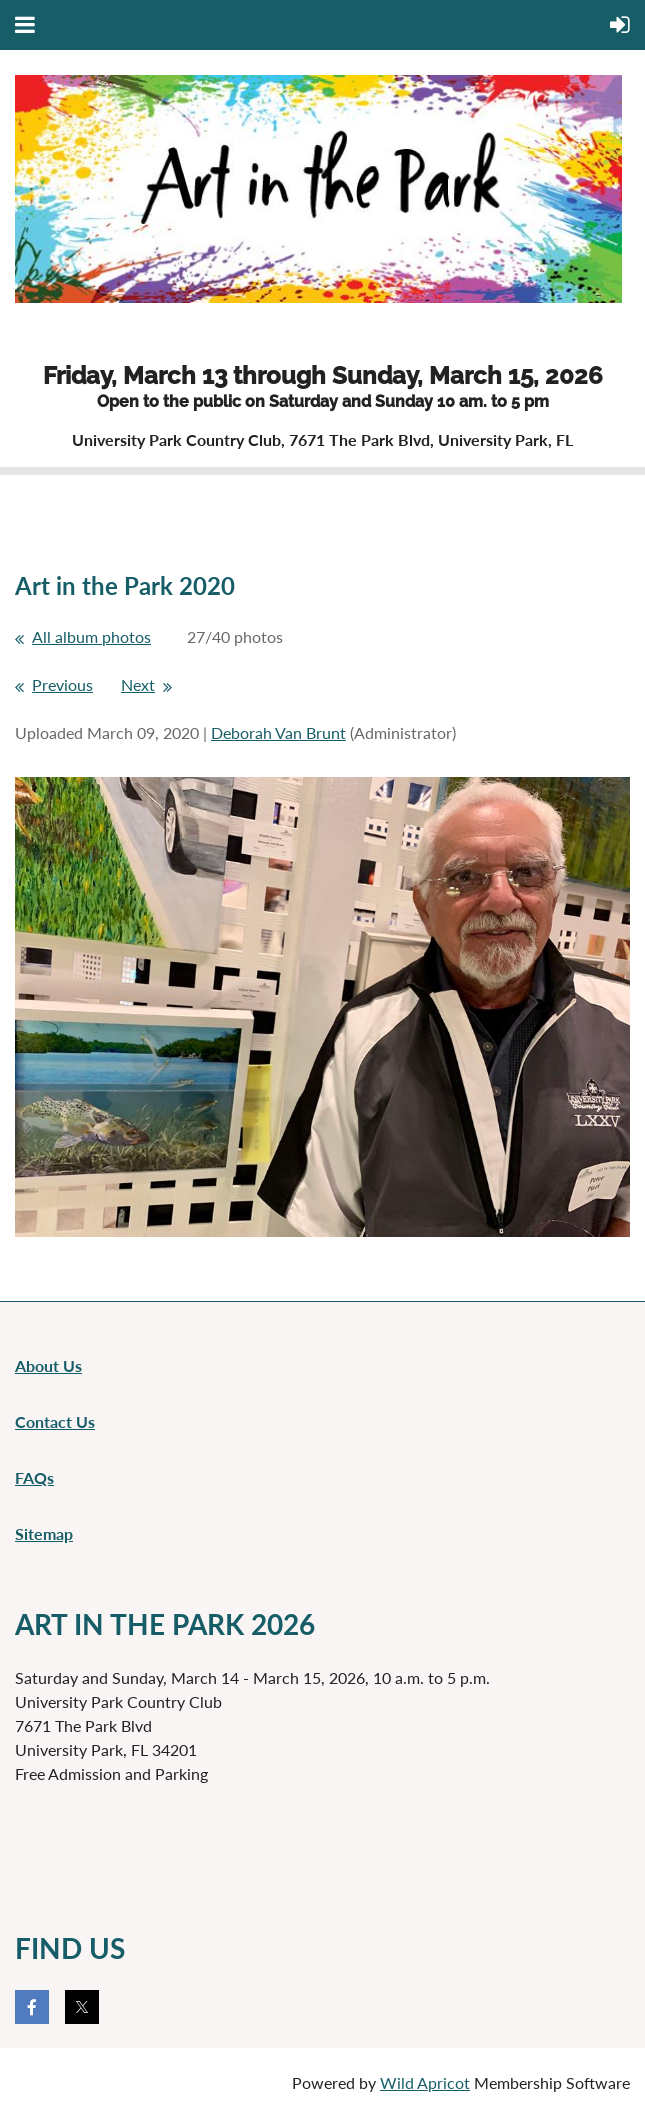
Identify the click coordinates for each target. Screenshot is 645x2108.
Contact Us (55, 1421)
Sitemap (44, 1533)
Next (138, 684)
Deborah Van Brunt (278, 732)
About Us (48, 1365)
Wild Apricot (425, 2082)
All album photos (91, 636)
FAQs (34, 1477)
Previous (62, 684)
